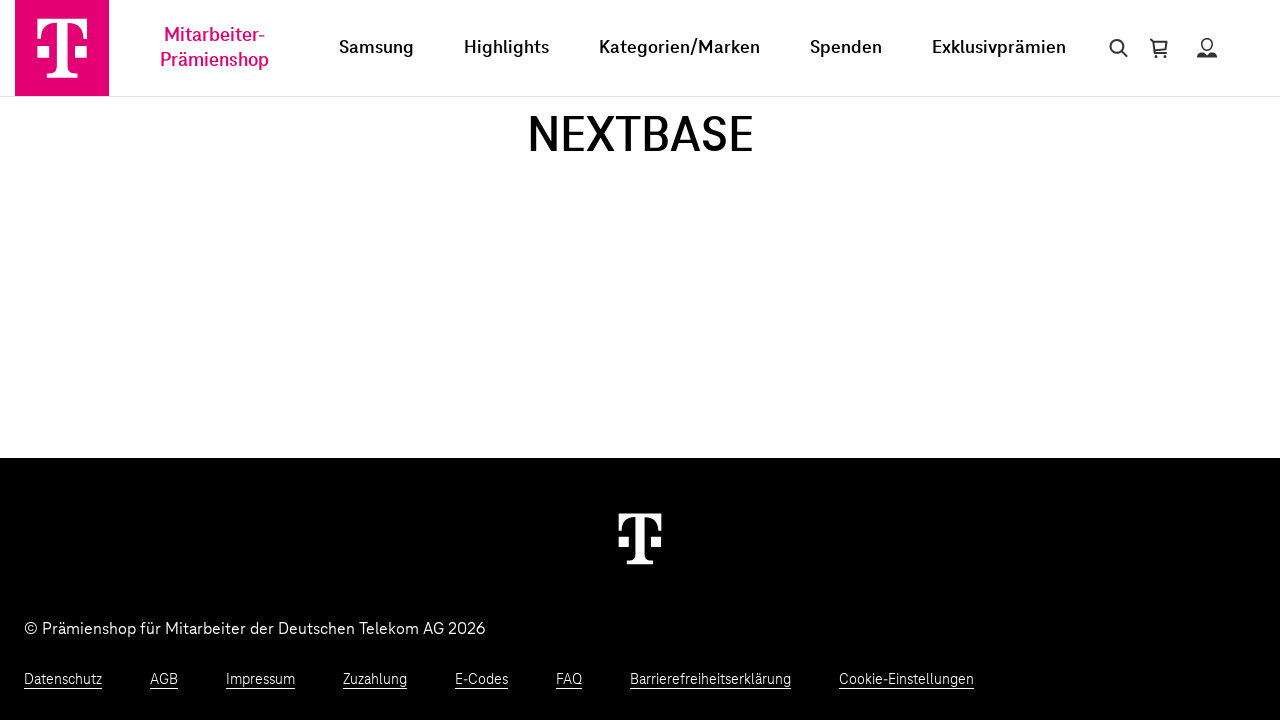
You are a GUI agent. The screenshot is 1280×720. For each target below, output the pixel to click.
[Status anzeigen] (1207, 48)
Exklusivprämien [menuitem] (999, 48)
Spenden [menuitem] (846, 48)
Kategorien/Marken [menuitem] (679, 48)
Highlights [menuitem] (506, 48)
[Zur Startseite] (62, 48)
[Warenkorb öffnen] (1159, 48)
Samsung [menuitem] (376, 48)
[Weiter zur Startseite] (640, 538)
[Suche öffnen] (1114, 48)
